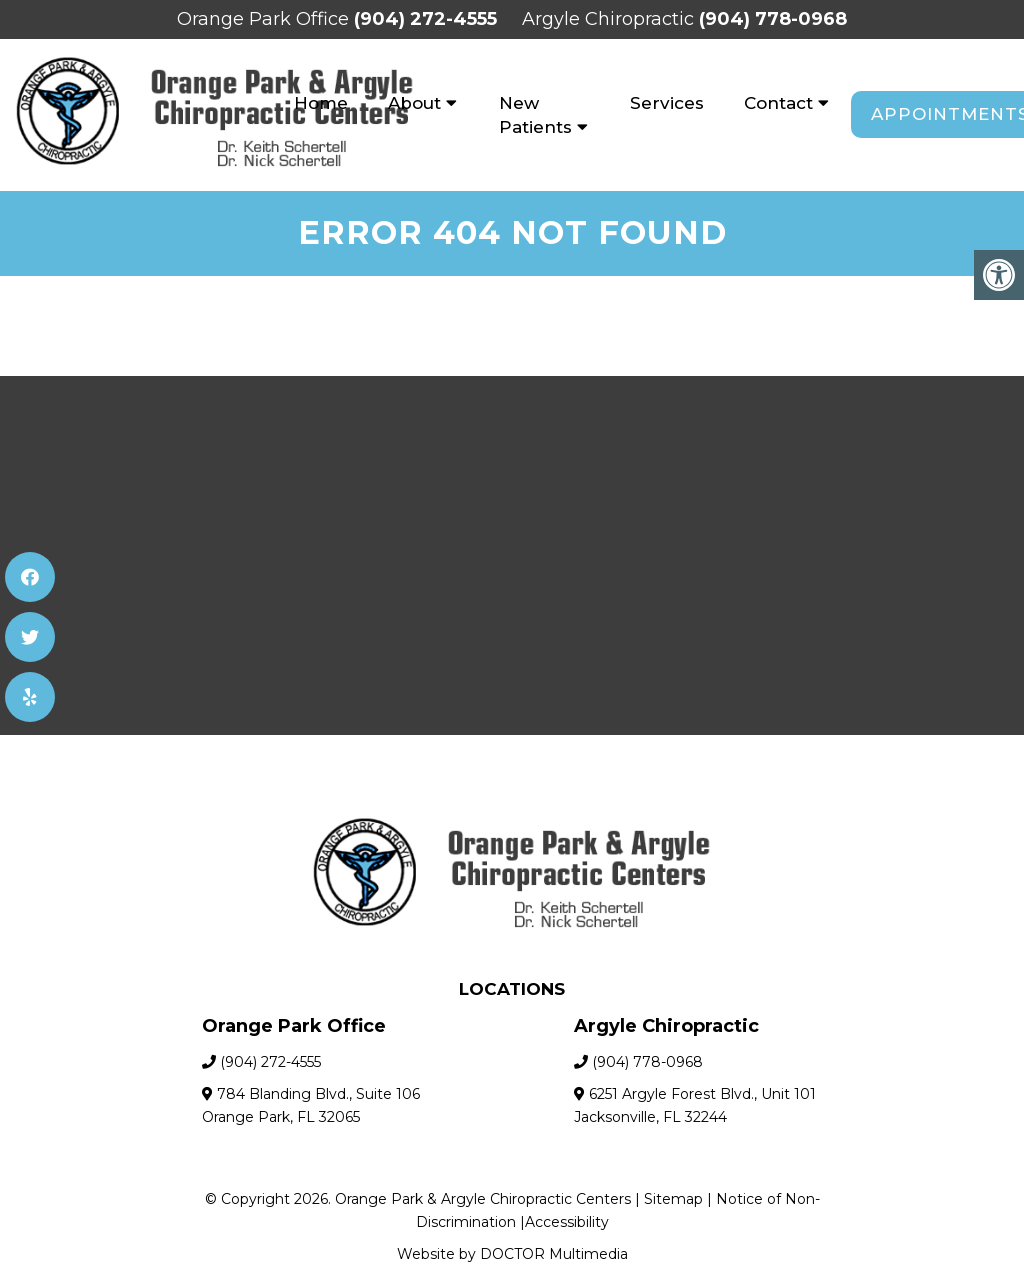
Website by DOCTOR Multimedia (512, 1254)
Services (667, 103)
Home (321, 103)
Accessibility (567, 1222)
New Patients (535, 115)
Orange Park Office (265, 19)
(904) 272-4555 (425, 19)
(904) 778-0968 (773, 19)
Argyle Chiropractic (610, 19)
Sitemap (673, 1199)
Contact (778, 103)
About (414, 103)
